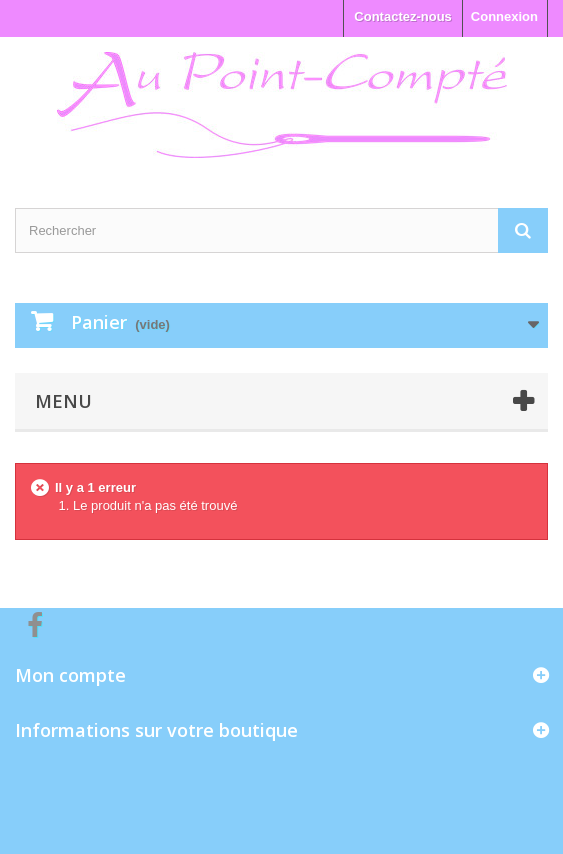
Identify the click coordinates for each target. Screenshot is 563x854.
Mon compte (70, 675)
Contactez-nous (403, 16)
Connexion (504, 16)
